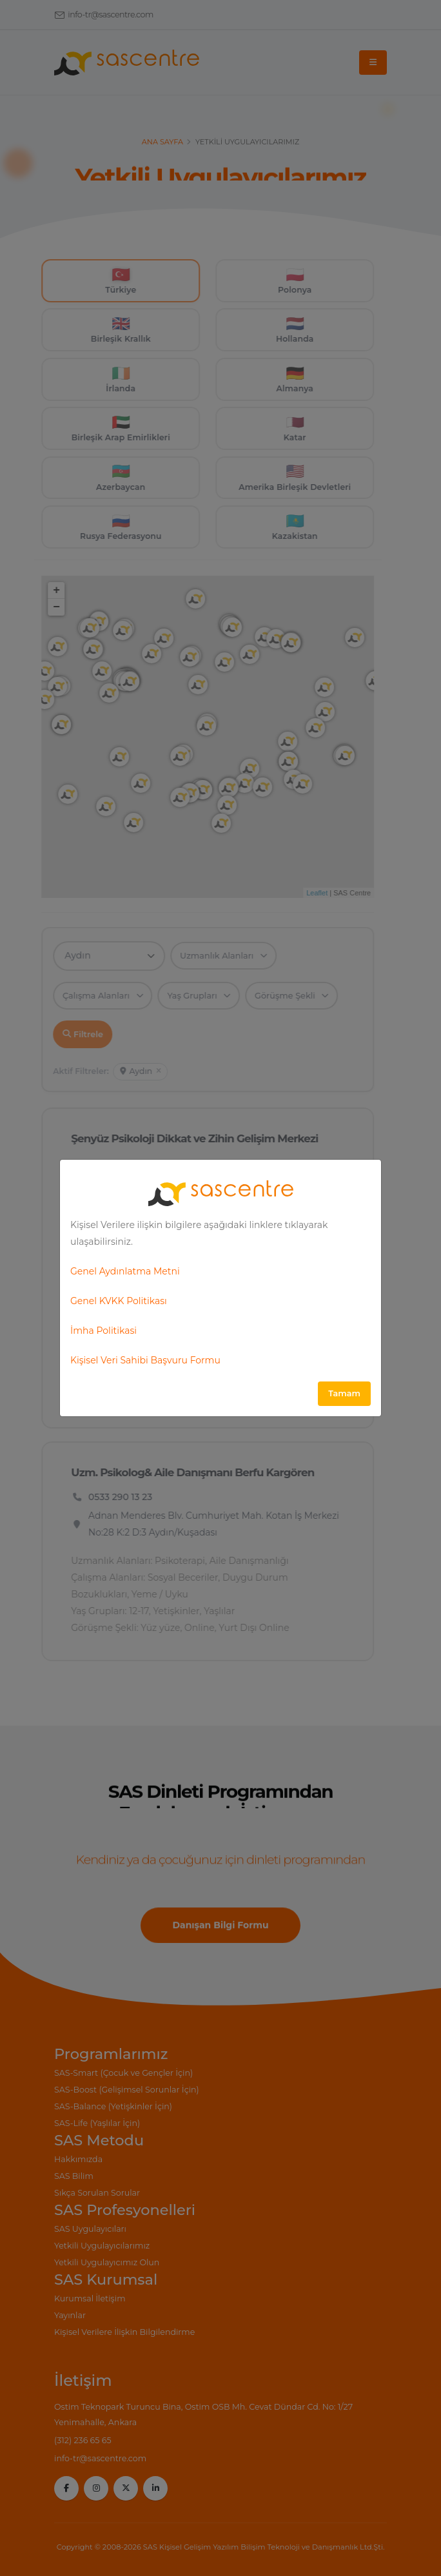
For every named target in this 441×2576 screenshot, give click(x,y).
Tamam (344, 1393)
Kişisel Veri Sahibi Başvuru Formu (145, 1360)
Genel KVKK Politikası (118, 1301)
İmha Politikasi (103, 1330)
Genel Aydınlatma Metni (125, 1271)
